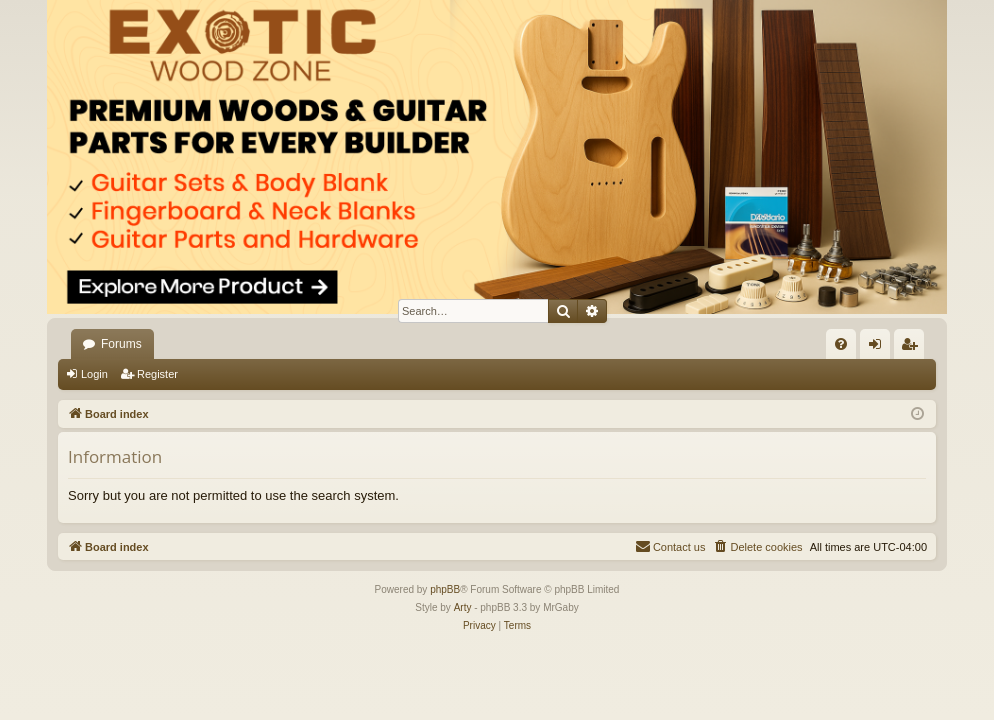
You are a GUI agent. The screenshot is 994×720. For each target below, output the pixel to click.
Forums (121, 344)
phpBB (445, 589)
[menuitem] (841, 344)
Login (94, 374)
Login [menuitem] (879, 348)
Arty (463, 607)
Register (157, 374)
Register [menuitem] (913, 348)
